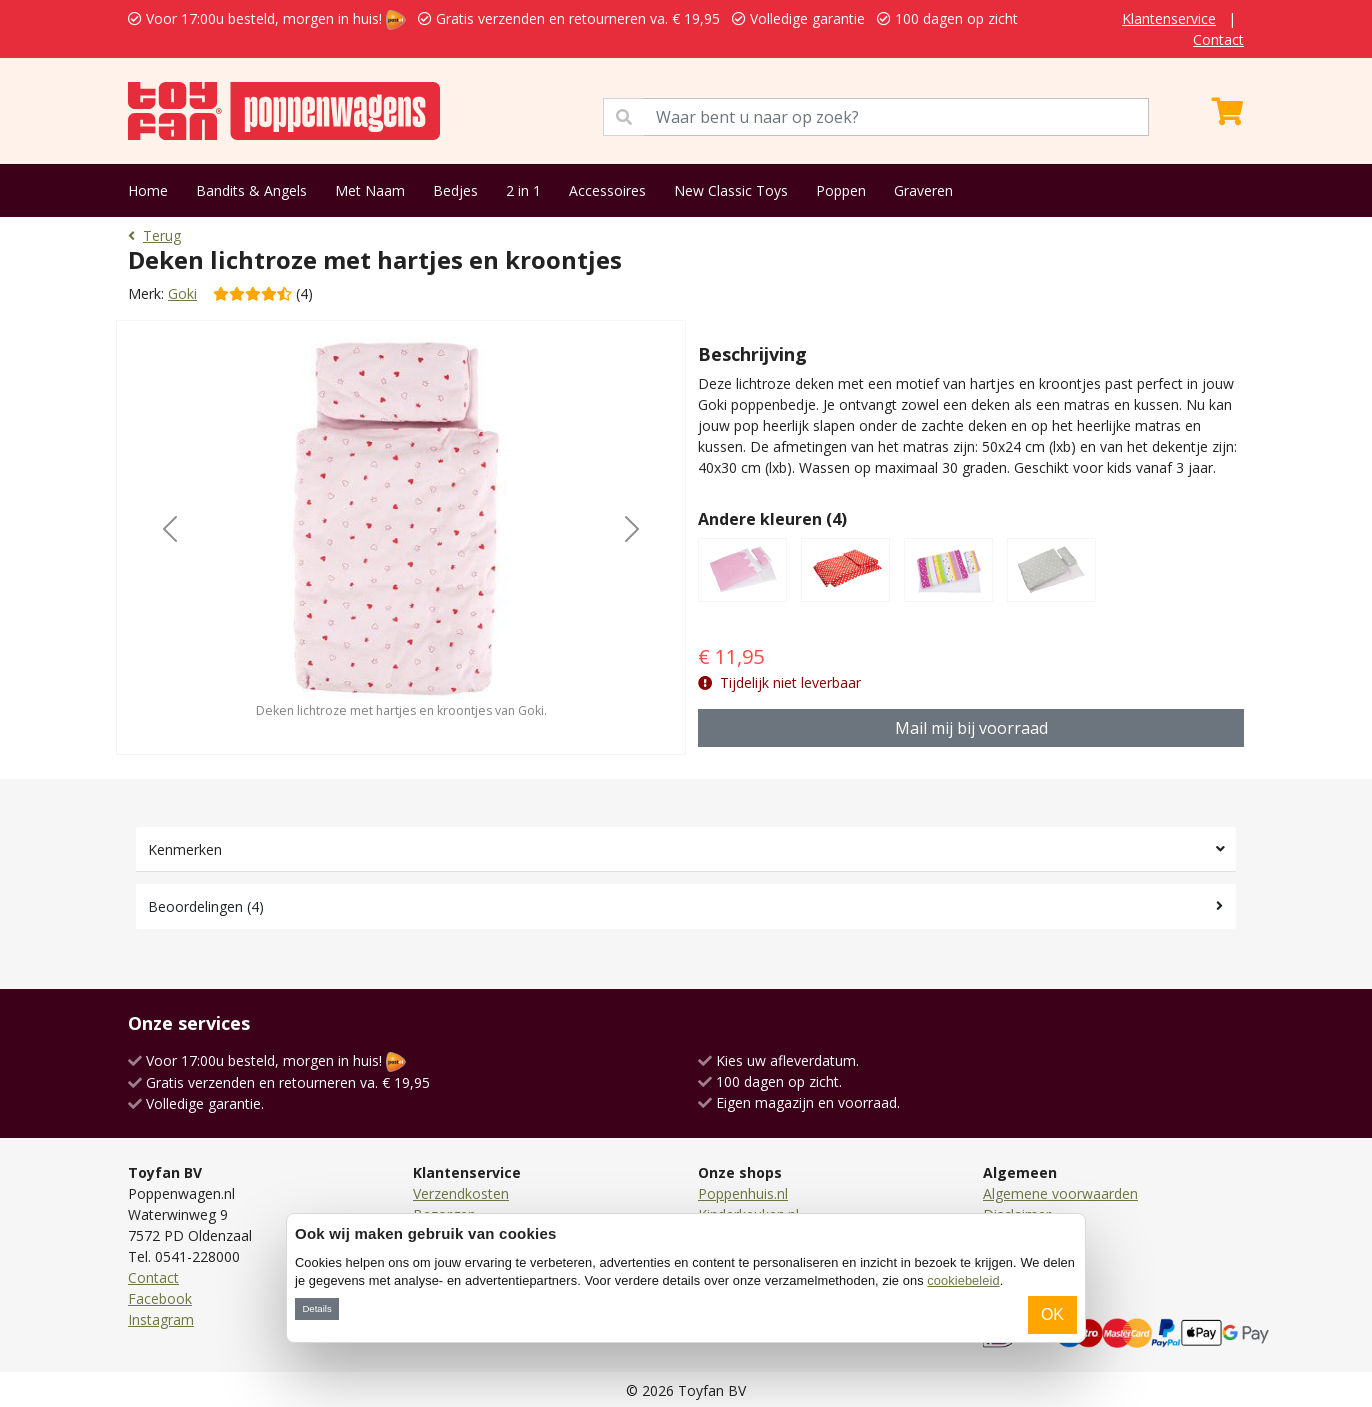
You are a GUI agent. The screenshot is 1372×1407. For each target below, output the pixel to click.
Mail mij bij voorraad (971, 728)
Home (148, 190)
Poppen (841, 190)
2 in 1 (523, 190)
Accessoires (607, 190)
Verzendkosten (461, 1193)
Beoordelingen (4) (206, 906)
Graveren (923, 190)
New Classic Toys (731, 190)
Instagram (161, 1319)
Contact (1218, 39)
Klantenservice (1169, 18)
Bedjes (455, 190)
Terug (154, 235)
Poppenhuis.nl (743, 1193)
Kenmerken (185, 849)
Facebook (160, 1298)
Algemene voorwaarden (1060, 1193)
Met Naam (370, 190)
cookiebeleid (963, 1280)
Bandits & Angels (251, 190)
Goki (182, 293)
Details (316, 1308)
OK (1052, 1314)
